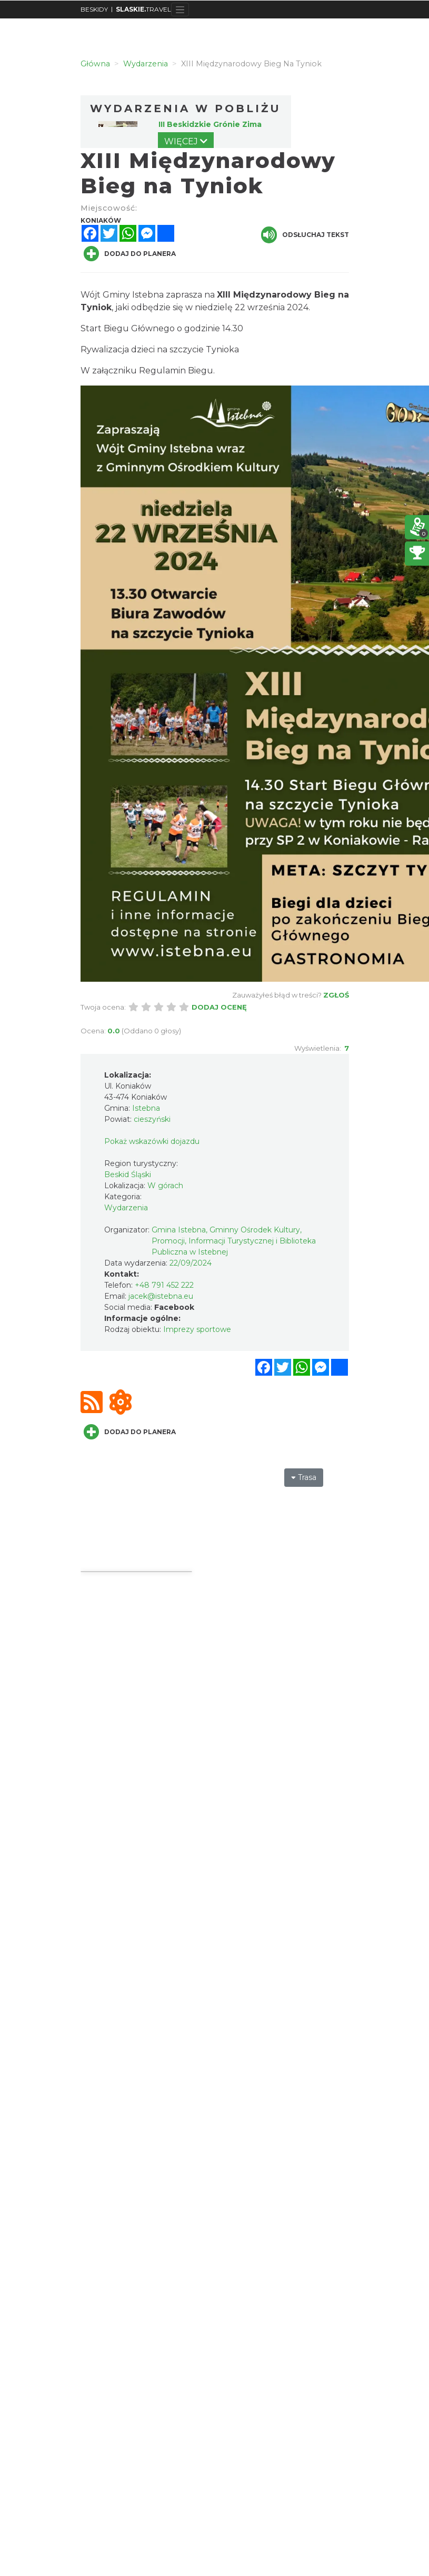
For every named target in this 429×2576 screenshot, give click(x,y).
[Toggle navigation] (180, 9)
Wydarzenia (126, 1207)
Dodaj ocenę (219, 1007)
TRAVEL (143, 9)
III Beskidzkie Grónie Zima (210, 124)
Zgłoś (336, 995)
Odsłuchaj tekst (305, 234)
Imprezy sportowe (197, 1329)
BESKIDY (94, 9)
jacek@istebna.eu (160, 1296)
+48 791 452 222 (164, 1285)
